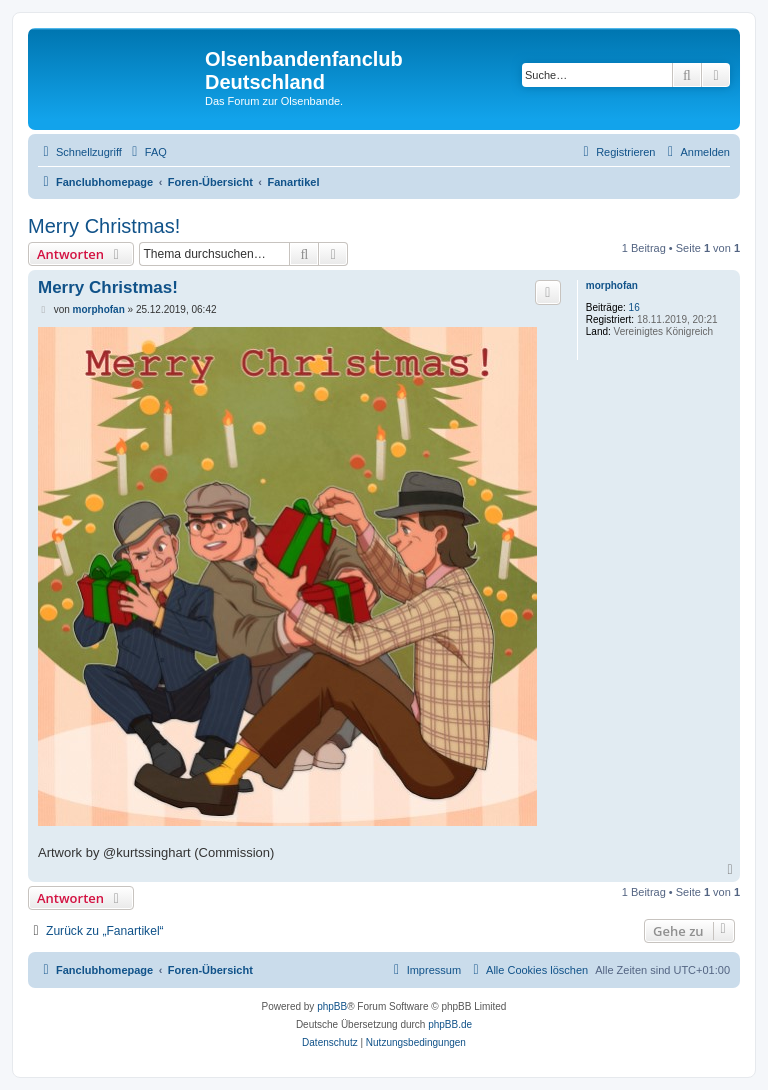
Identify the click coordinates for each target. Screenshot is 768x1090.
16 (634, 307)
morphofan (612, 285)
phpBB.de (450, 1024)
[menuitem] (147, 152)
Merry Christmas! (104, 226)
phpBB (332, 1006)
